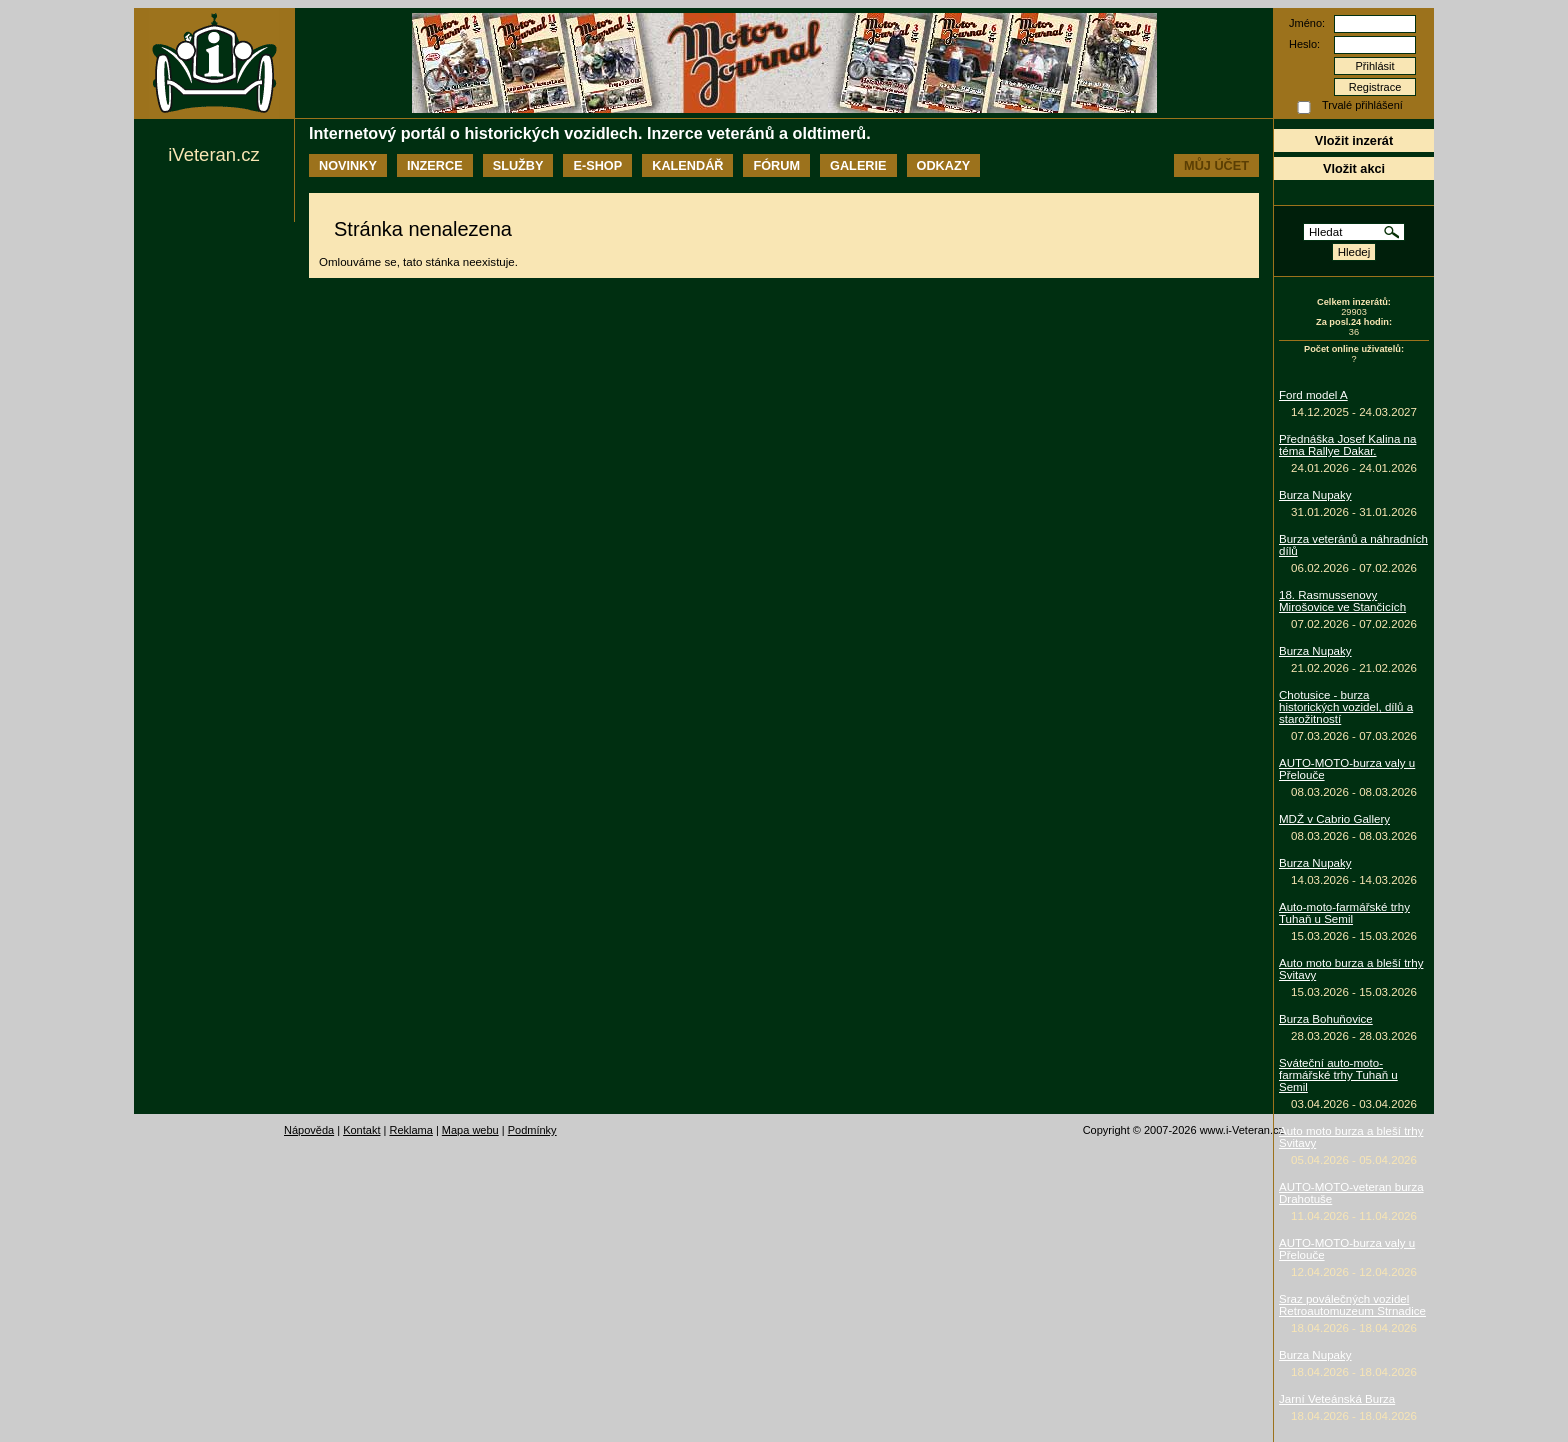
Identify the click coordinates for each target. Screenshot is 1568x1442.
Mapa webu (470, 1130)
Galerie (858, 165)
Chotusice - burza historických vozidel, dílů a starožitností (1346, 707)
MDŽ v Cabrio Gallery (1334, 819)
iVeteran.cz (213, 154)
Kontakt (361, 1130)
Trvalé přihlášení (1362, 105)
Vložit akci (1354, 168)
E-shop (597, 165)
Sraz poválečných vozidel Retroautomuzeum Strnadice (1352, 1305)
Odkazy (944, 165)
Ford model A (1313, 395)
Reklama (410, 1130)
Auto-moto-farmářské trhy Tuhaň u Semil (1344, 913)
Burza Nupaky (1315, 495)
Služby (518, 165)
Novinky (348, 165)
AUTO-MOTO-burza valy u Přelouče (1347, 769)
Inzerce (435, 165)
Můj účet (1216, 165)
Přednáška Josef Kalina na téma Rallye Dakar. (1347, 445)
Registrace (1375, 87)
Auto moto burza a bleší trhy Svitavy (1351, 969)
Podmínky (532, 1130)
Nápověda (309, 1130)
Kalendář (687, 165)
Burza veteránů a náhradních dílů (1353, 545)
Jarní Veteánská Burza (1337, 1399)
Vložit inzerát (1354, 140)
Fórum (776, 165)
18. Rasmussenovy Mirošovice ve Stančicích (1342, 601)
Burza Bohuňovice (1326, 1019)
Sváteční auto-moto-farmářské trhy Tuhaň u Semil (1338, 1075)
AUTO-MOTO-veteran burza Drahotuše (1351, 1193)
